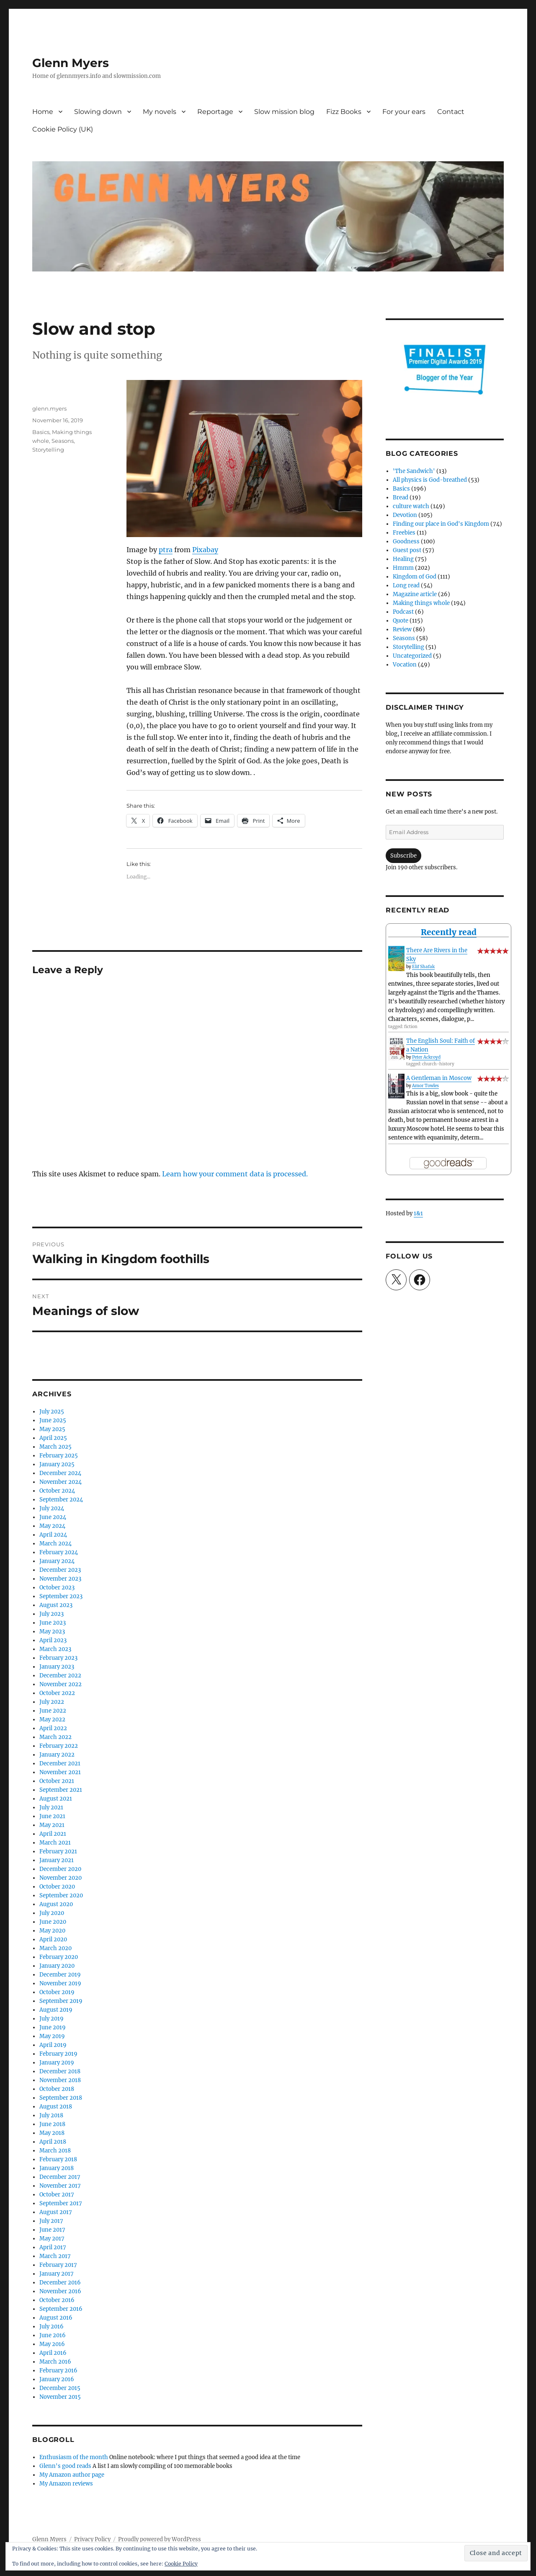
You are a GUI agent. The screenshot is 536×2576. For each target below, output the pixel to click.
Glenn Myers (70, 63)
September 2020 (61, 1895)
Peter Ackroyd (426, 1057)
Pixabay (205, 549)
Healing (403, 559)
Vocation (405, 664)
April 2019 (53, 2045)
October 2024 (57, 1490)
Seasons (63, 440)
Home (42, 112)
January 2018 (56, 2168)
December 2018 (59, 2071)
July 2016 (51, 2326)
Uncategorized (412, 655)
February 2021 (58, 1851)
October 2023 (57, 1587)
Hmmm (403, 567)
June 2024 (52, 1517)
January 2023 (56, 1666)
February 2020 (58, 1957)
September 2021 (60, 1789)
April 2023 (53, 1640)
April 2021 (52, 1833)
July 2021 (51, 1807)
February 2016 (58, 2370)
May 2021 (51, 1825)
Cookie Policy (181, 2563)
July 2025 (51, 1411)
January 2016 (56, 2379)
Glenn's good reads (65, 2466)
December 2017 (59, 2177)
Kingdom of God (414, 576)
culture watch (411, 506)
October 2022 (57, 1693)
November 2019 (60, 1983)
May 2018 (51, 2133)
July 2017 (51, 2221)
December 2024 (60, 1473)
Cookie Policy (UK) (62, 129)
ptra (166, 549)
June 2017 (52, 2229)
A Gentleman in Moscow (439, 1078)
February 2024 (58, 1552)
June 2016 (52, 2335)
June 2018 (52, 2124)
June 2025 (52, 1420)
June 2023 (52, 1622)
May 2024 (52, 1526)
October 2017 (56, 2194)
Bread (400, 497)
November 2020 (60, 1877)
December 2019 (60, 1974)
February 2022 (58, 1745)
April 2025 (53, 1438)
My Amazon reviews (66, 2483)
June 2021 (52, 1816)
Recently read (449, 932)
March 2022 (55, 1737)
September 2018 (60, 2097)
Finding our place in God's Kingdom (441, 523)
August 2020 (56, 1904)
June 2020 (52, 1921)
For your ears (403, 112)
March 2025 (55, 1446)
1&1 (418, 1213)
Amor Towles (425, 1085)
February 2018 (58, 2159)
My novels (159, 112)
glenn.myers (49, 408)
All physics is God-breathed (430, 479)
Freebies (404, 532)
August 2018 (55, 2106)
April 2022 (53, 1728)
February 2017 (58, 2265)
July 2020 (51, 1913)
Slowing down (98, 112)
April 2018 (52, 2141)
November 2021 (60, 1772)
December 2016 (60, 2282)
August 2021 (55, 1798)
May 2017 (51, 2238)
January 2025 (57, 1464)
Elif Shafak (423, 966)
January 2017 (56, 2273)
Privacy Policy (92, 2539)
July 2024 (51, 1508)
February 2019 (58, 2053)
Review (402, 629)
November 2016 (60, 2291)
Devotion (405, 515)
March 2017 (55, 2256)
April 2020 (53, 1939)
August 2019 (55, 2009)
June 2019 (52, 2027)
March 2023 (55, 1649)
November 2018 (60, 2080)
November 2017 (60, 2185)
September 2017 (60, 2203)
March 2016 (55, 2361)
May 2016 (52, 2344)
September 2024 (61, 1499)
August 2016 (55, 2317)
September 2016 (60, 2308)
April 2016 (53, 2352)
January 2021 (56, 1860)
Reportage (215, 112)
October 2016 (57, 2300)
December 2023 (60, 1570)
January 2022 (57, 1754)
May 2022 (52, 1719)
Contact (450, 112)
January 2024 (57, 1561)
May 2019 (52, 2036)
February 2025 (58, 1455)
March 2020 (55, 1948)
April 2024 (53, 1534)
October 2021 (56, 1781)
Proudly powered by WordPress (159, 2539)
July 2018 (51, 2115)
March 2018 (55, 2150)
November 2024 (60, 1482)
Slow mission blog (284, 112)
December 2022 (60, 1675)
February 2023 (58, 1657)
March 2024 (55, 1543)
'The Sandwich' (414, 471)
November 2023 (60, 1578)
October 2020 (57, 1886)
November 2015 (60, 2396)
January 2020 (57, 1965)
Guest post (407, 550)
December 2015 (59, 2388)
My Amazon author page (71, 2474)
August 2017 (55, 2212)
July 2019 (51, 2018)
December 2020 (60, 1869)
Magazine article (415, 594)
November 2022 (60, 1684)
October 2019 (57, 1992)
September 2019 (60, 2001)
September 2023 (60, 1596)
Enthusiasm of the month (73, 2457)
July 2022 (51, 1701)
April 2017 (52, 2247)
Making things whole (421, 603)
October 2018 (56, 2089)
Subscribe (403, 855)
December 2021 (59, 1763)
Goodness (406, 541)
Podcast (403, 611)
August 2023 (55, 1605)
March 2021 (55, 1842)
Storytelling (48, 449)
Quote (400, 620)
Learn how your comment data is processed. (235, 1174)
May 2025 (52, 1429)
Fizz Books (343, 112)
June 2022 (52, 1710)
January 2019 (56, 2062)
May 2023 (52, 1631)
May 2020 (52, 1930)
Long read (406, 585)
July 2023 (51, 1613)
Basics (40, 432)
